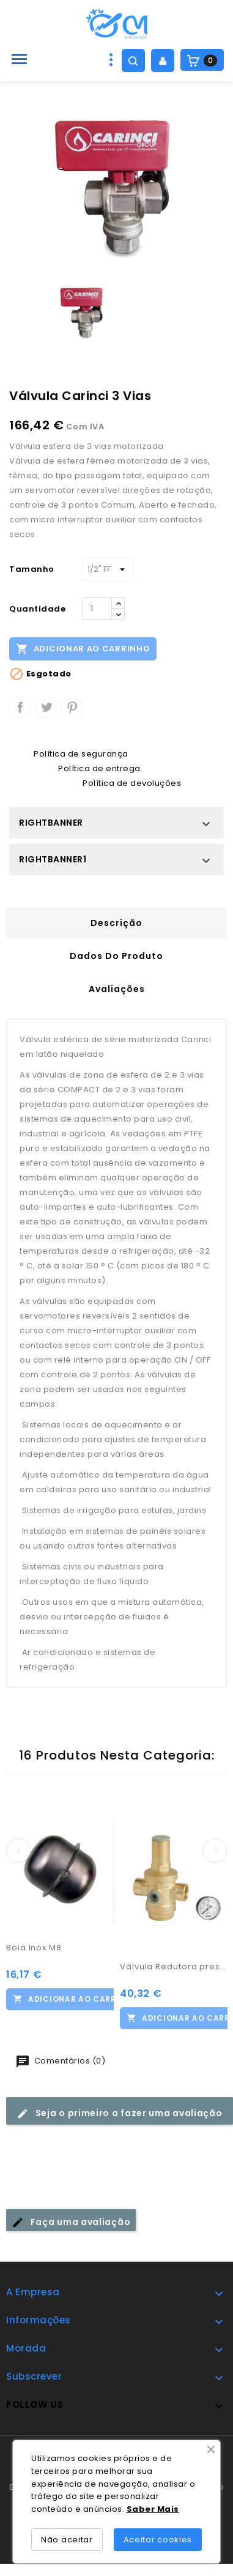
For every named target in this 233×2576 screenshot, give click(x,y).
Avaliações (117, 989)
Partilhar (20, 707)
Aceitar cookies (158, 2539)
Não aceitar (67, 2539)
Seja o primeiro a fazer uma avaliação (120, 2113)
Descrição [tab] (116, 923)
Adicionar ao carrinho (83, 648)
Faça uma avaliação (71, 2222)
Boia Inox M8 (34, 1947)
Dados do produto (116, 956)
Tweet (46, 707)
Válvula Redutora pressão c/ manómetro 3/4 (173, 1966)
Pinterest (72, 707)
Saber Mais (153, 2509)
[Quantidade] (97, 608)
